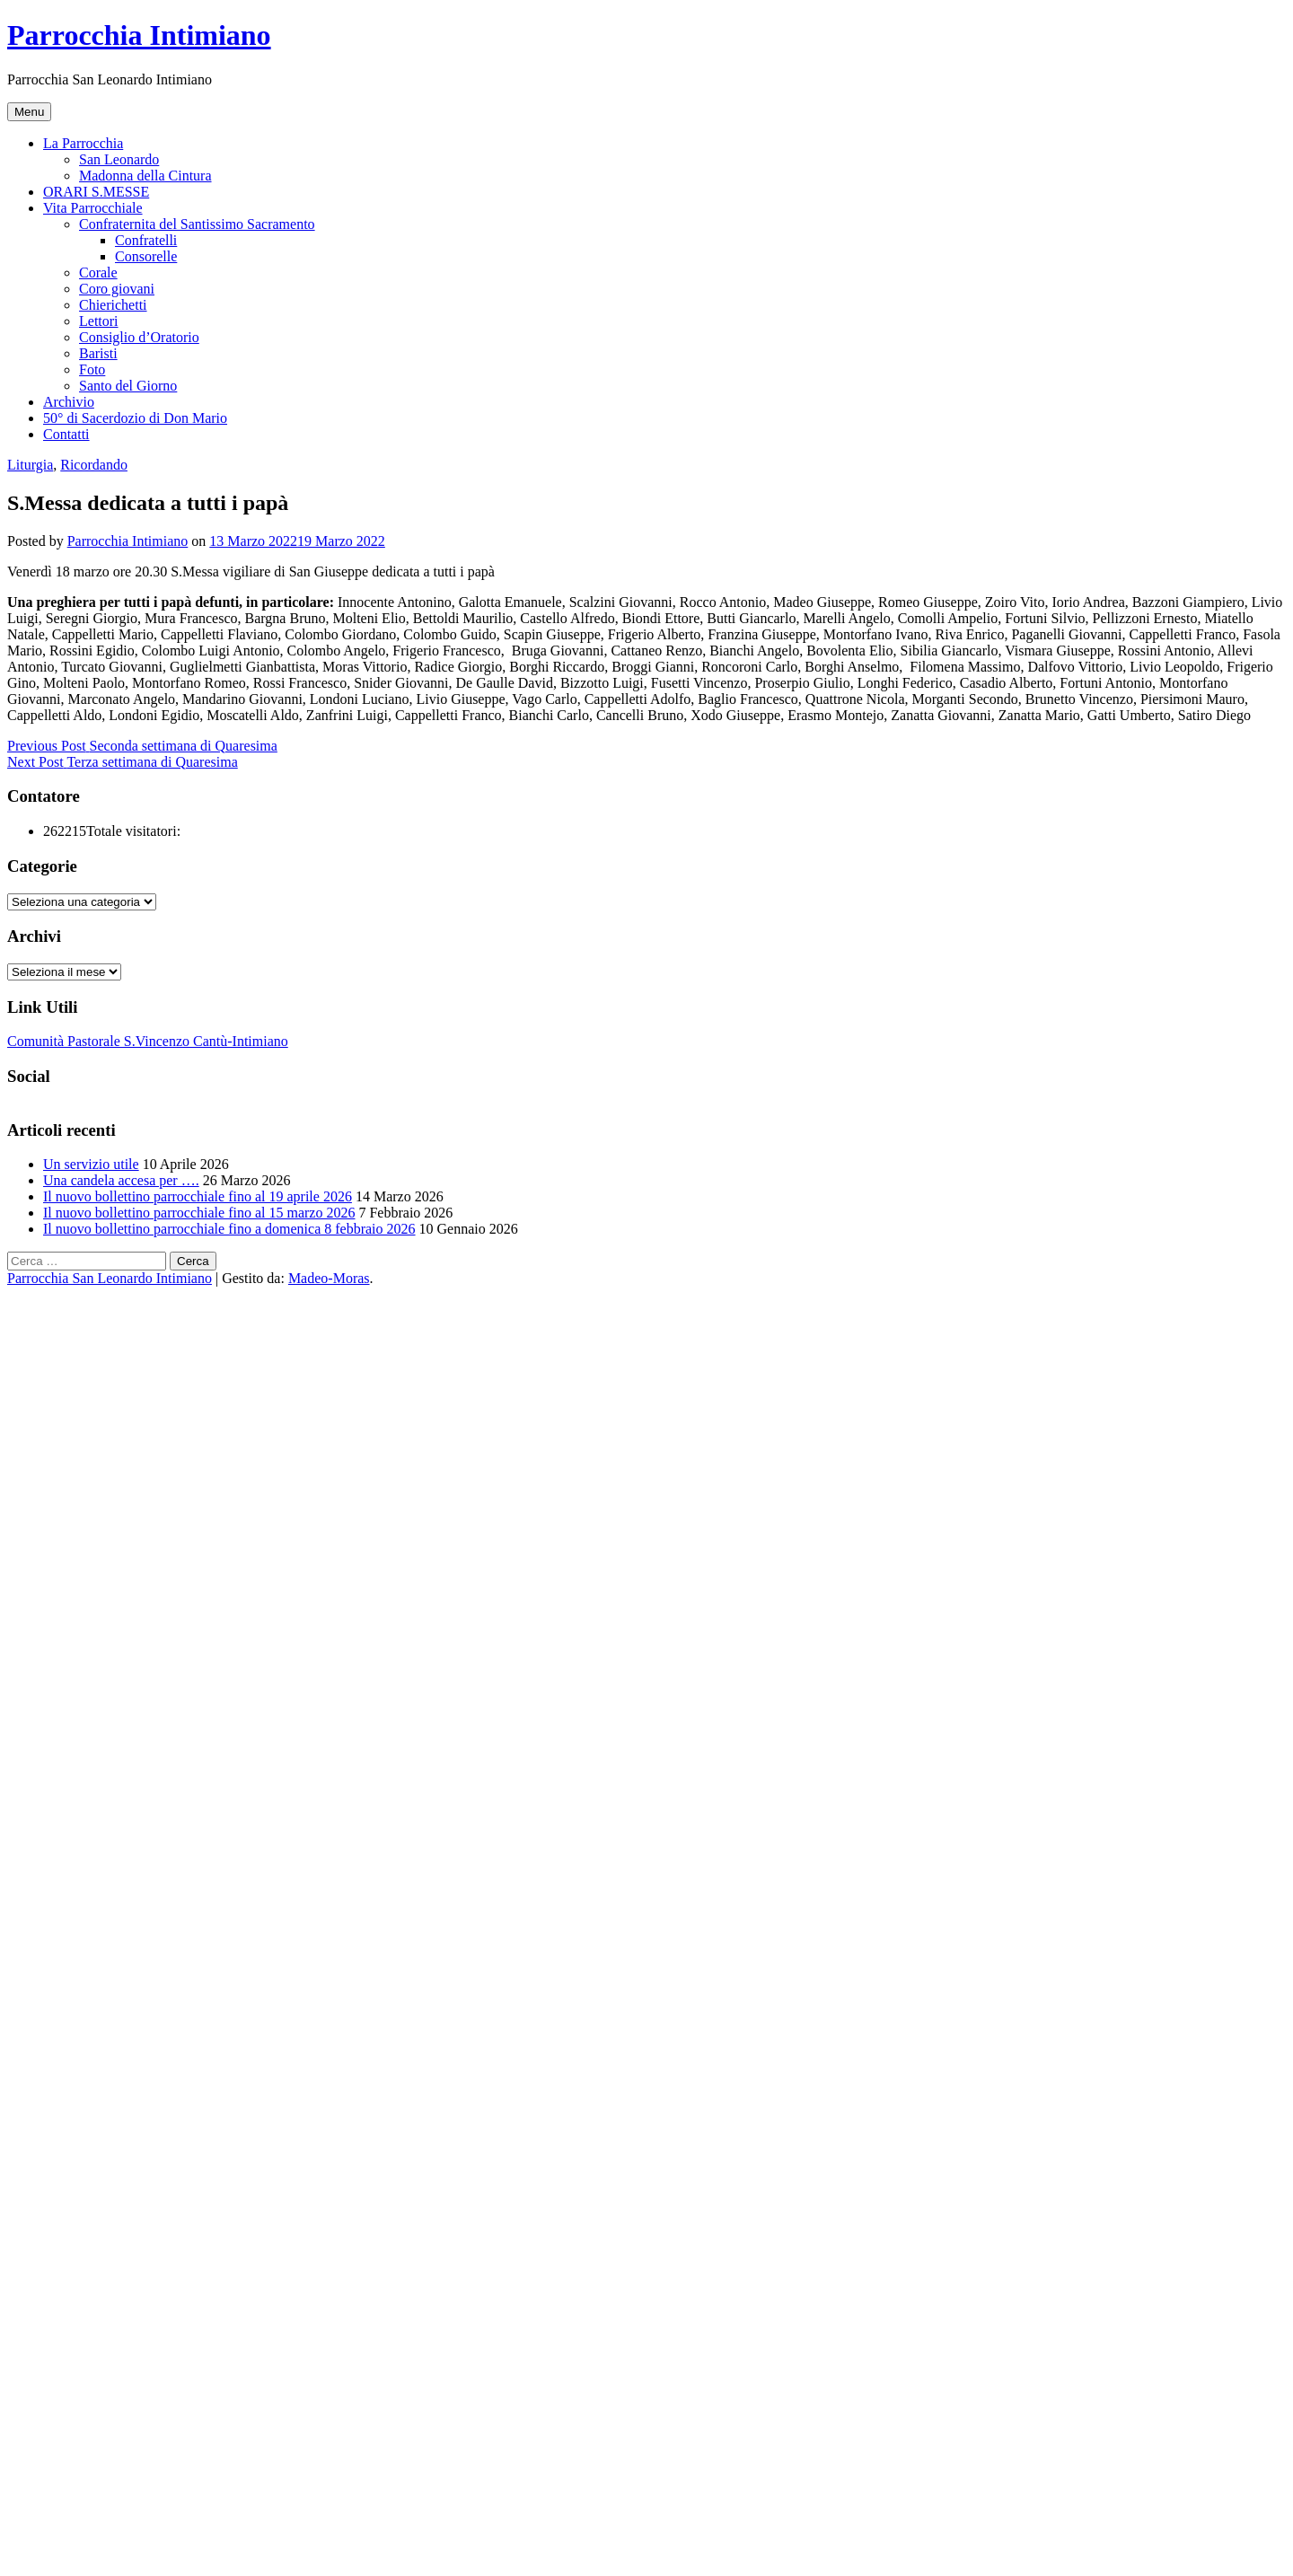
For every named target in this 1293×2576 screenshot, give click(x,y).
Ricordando (94, 464)
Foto (92, 369)
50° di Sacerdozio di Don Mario (135, 418)
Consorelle (146, 256)
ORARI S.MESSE (96, 191)
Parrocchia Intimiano (139, 35)
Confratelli (146, 240)
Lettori (99, 321)
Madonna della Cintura (145, 175)
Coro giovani (116, 288)
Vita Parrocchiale (93, 207)
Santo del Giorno (128, 385)
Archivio (68, 401)
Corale (98, 272)
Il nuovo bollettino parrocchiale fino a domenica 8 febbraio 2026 (229, 1228)
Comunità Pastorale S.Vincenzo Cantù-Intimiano (147, 1041)
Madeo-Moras (329, 1278)
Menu (29, 112)
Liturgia (30, 464)
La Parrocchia (83, 143)
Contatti (66, 434)
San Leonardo (119, 159)
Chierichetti (113, 304)
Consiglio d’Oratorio (139, 337)
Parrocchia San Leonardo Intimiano (109, 1278)
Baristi (98, 353)
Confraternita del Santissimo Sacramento (197, 224)
